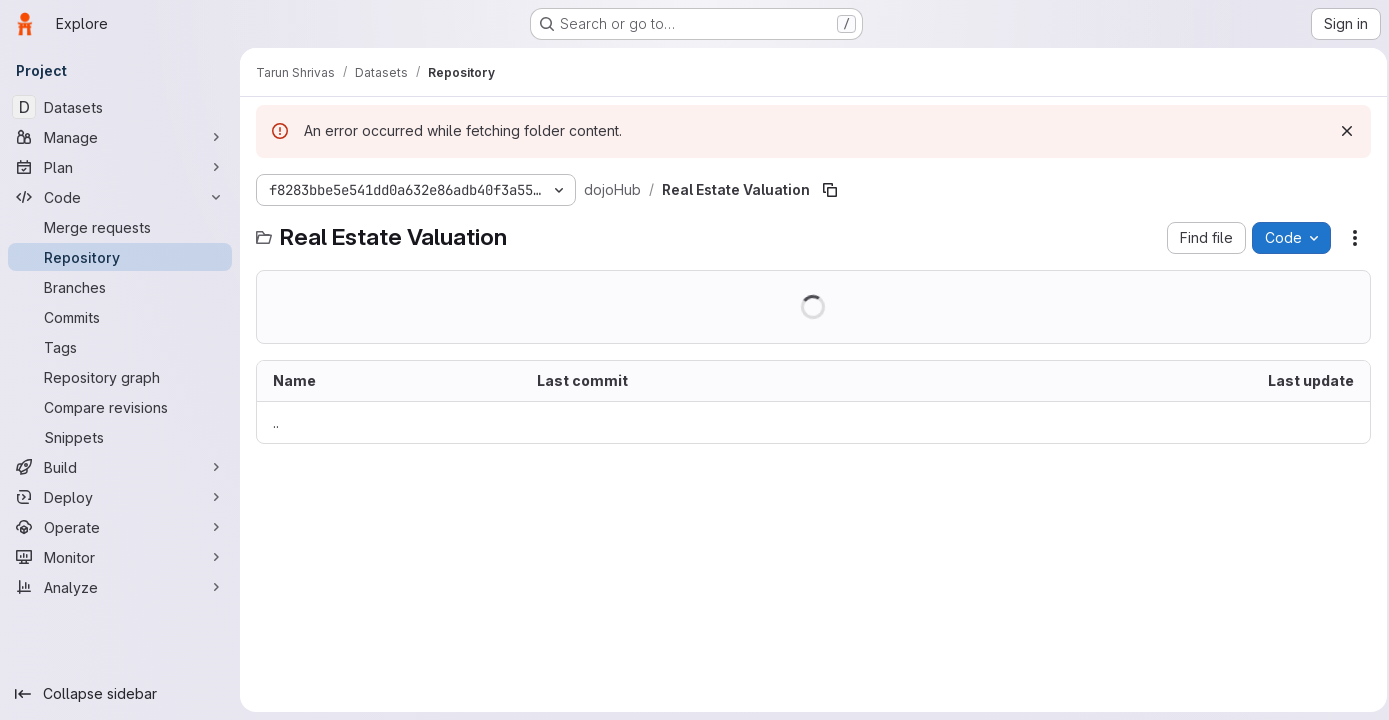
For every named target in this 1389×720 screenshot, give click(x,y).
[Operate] (120, 527)
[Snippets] (120, 437)
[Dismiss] (1341, 131)
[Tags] (120, 347)
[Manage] (120, 137)
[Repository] (120, 257)
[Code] (120, 197)
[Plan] (120, 167)
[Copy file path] (830, 190)
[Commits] (120, 317)
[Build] (120, 467)
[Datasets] (120, 107)
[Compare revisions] (120, 407)
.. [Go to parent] (276, 422)
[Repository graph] (120, 377)
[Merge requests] (120, 227)
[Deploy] (120, 497)
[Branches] (120, 287)
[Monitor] (120, 557)
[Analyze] (120, 587)
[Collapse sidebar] (120, 694)
